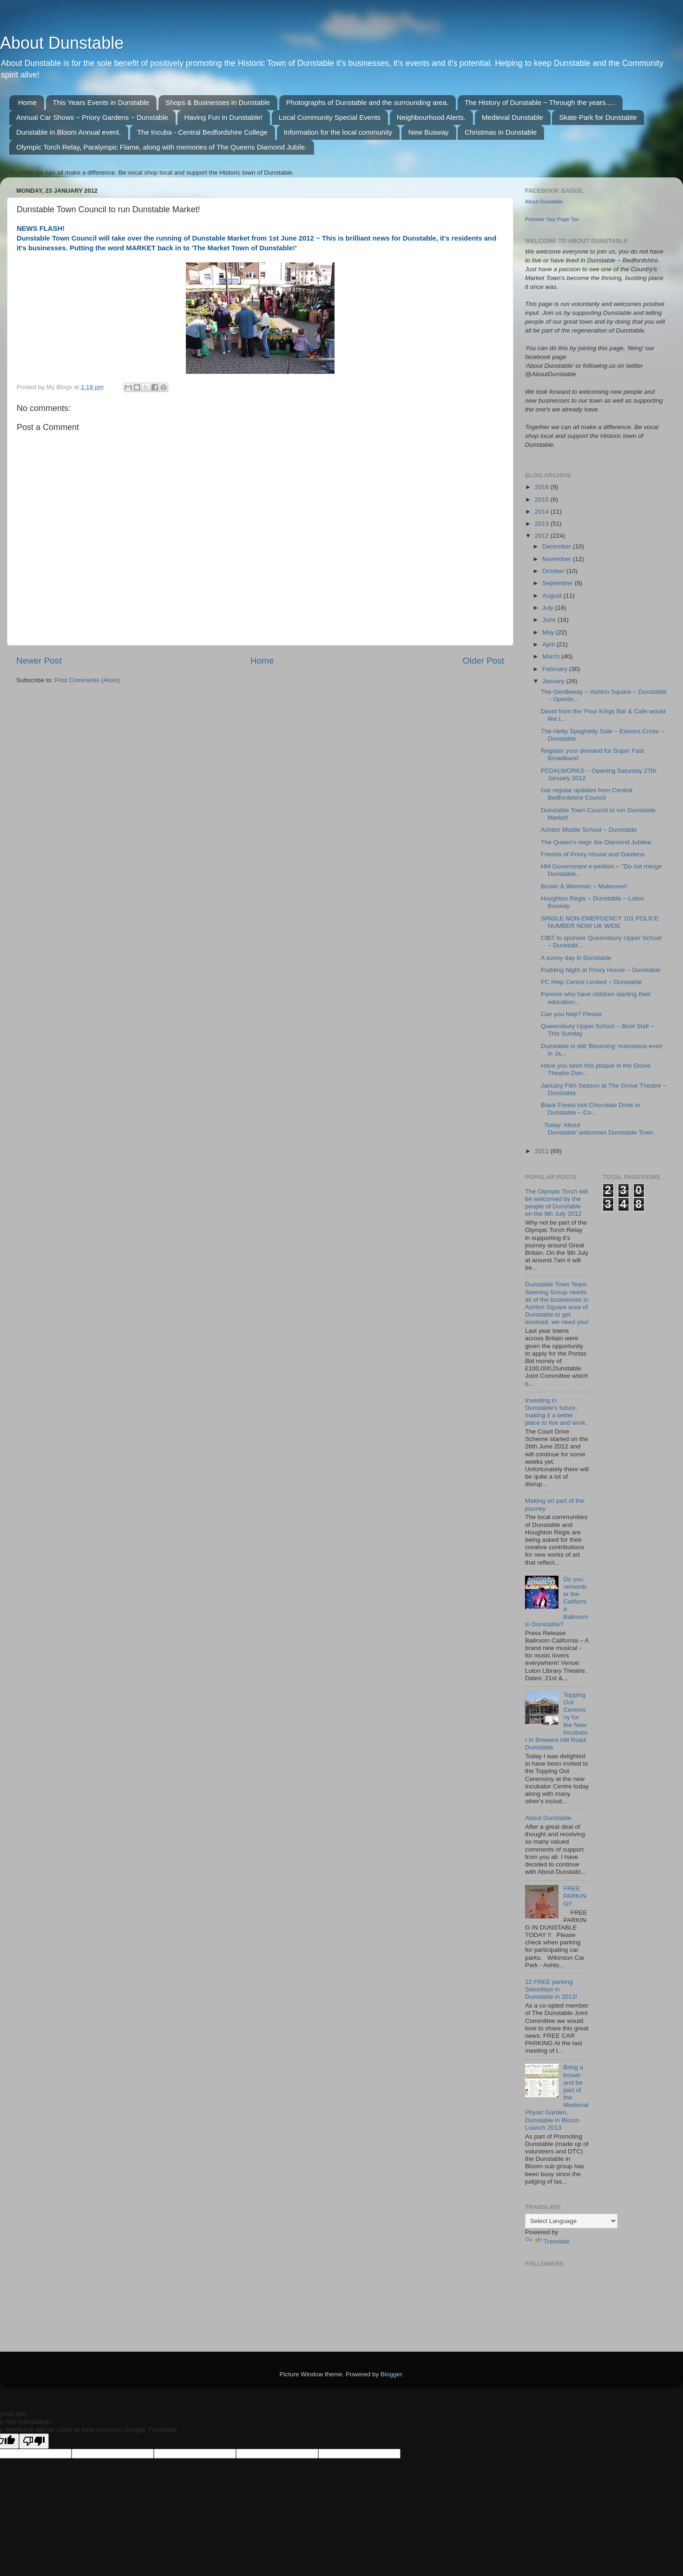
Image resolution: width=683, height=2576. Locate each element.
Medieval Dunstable (512, 117)
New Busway (428, 132)
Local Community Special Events (330, 117)
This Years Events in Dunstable (101, 102)
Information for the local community (338, 132)
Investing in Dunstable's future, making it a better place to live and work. (556, 1412)
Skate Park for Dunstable (598, 117)
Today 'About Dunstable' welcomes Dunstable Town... (599, 1129)
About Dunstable (62, 42)
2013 (543, 523)
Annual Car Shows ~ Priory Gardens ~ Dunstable (92, 117)
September (558, 583)
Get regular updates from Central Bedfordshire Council (586, 794)
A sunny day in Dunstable (576, 957)
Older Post (483, 660)
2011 (543, 1151)
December (557, 546)
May (549, 632)
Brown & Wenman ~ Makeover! (584, 886)
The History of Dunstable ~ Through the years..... (540, 102)
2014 (543, 511)
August (553, 595)
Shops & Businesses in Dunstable (217, 102)
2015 (543, 499)
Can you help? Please (571, 1014)
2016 (543, 486)
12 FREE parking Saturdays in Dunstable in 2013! (551, 1989)
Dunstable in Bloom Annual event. (68, 132)
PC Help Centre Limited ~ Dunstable (591, 981)
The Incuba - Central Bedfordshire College (202, 132)
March (551, 656)
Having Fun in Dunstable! (223, 117)
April (549, 644)
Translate (547, 2241)
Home (27, 102)
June (550, 619)
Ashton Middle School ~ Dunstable (589, 829)
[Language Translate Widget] (571, 2221)
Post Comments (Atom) (87, 680)
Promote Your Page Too (552, 219)
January (554, 681)
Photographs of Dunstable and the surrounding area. (367, 102)
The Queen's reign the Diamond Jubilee (596, 842)
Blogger (391, 2374)
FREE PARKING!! (574, 1896)
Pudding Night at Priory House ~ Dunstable (601, 969)
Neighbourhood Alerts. (431, 117)
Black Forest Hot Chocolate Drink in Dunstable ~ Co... (590, 1109)
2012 (543, 535)
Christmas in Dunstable (501, 132)
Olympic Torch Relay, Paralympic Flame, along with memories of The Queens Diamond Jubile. (161, 147)
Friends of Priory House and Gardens (593, 854)
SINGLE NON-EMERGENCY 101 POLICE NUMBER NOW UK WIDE (600, 922)
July (548, 607)
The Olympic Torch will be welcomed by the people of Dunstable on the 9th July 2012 (556, 1203)
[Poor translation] (34, 2441)
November (557, 558)
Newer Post (39, 660)
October (554, 570)
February (555, 668)
